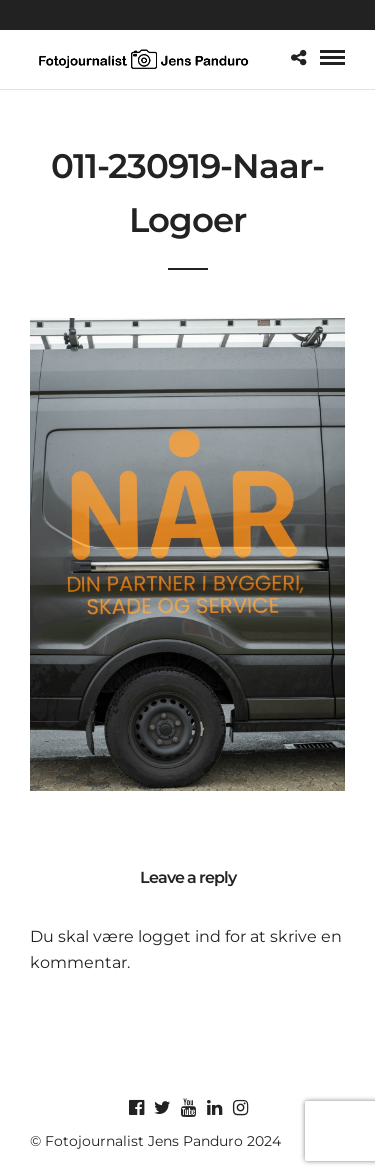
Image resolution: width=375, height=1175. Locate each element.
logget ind (179, 936)
